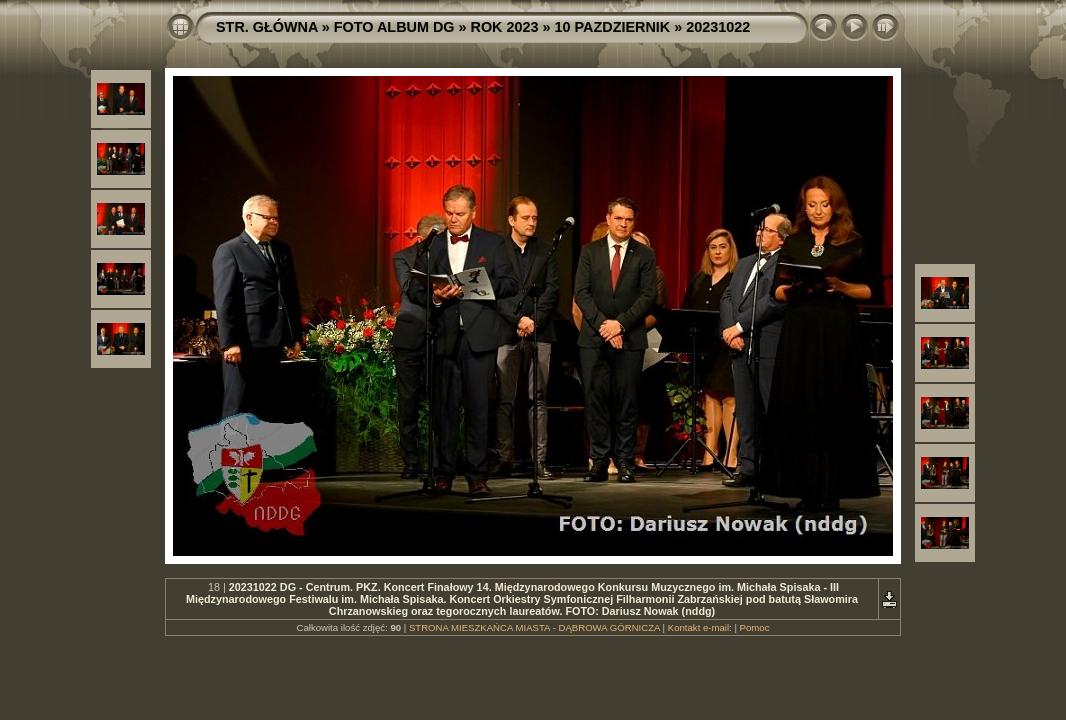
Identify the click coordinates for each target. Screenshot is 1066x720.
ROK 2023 (505, 27)
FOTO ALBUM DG (394, 27)
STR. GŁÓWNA (267, 27)
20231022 (718, 27)
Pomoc (755, 627)
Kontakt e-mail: (700, 627)
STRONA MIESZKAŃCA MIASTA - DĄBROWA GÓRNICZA (534, 627)
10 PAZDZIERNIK (613, 27)
